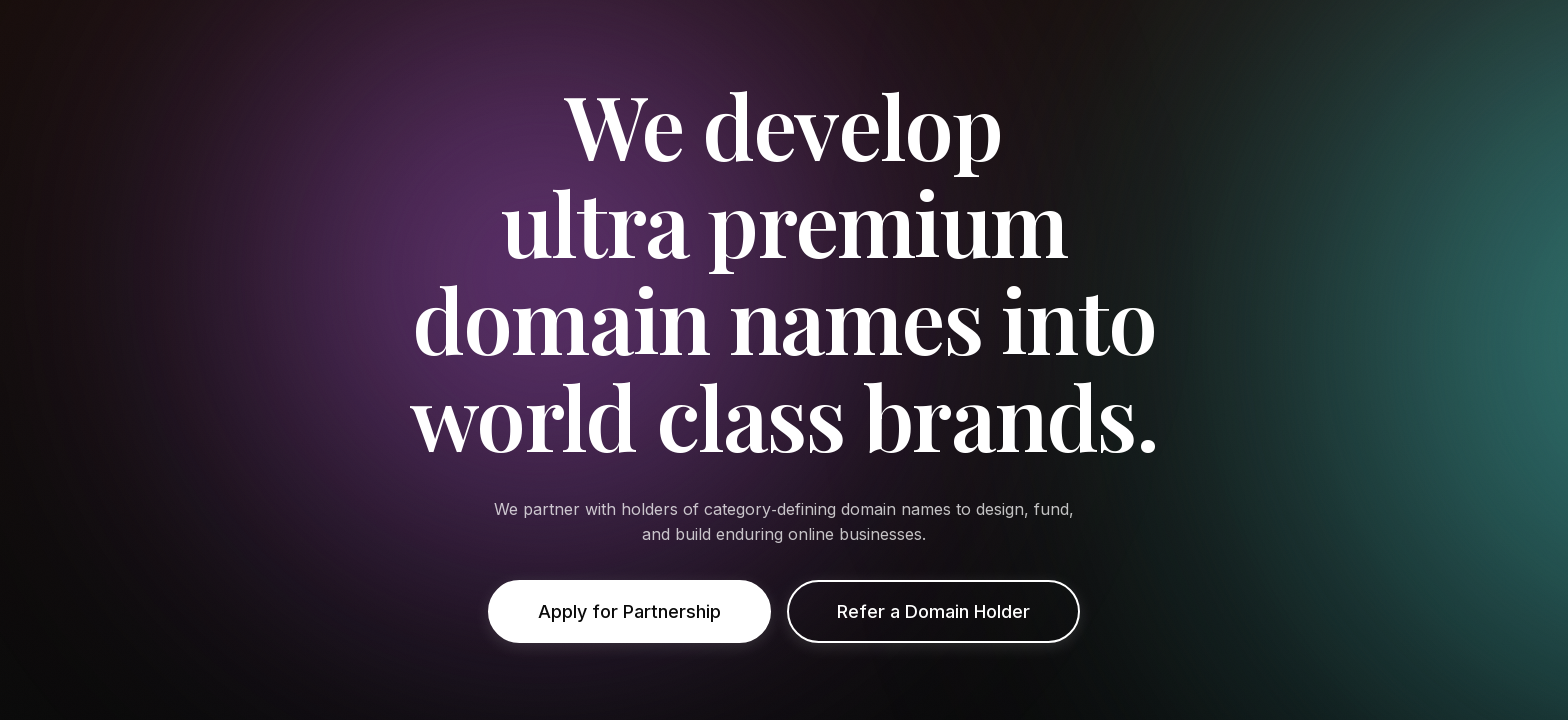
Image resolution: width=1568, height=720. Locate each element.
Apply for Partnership (629, 611)
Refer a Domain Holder (933, 611)
